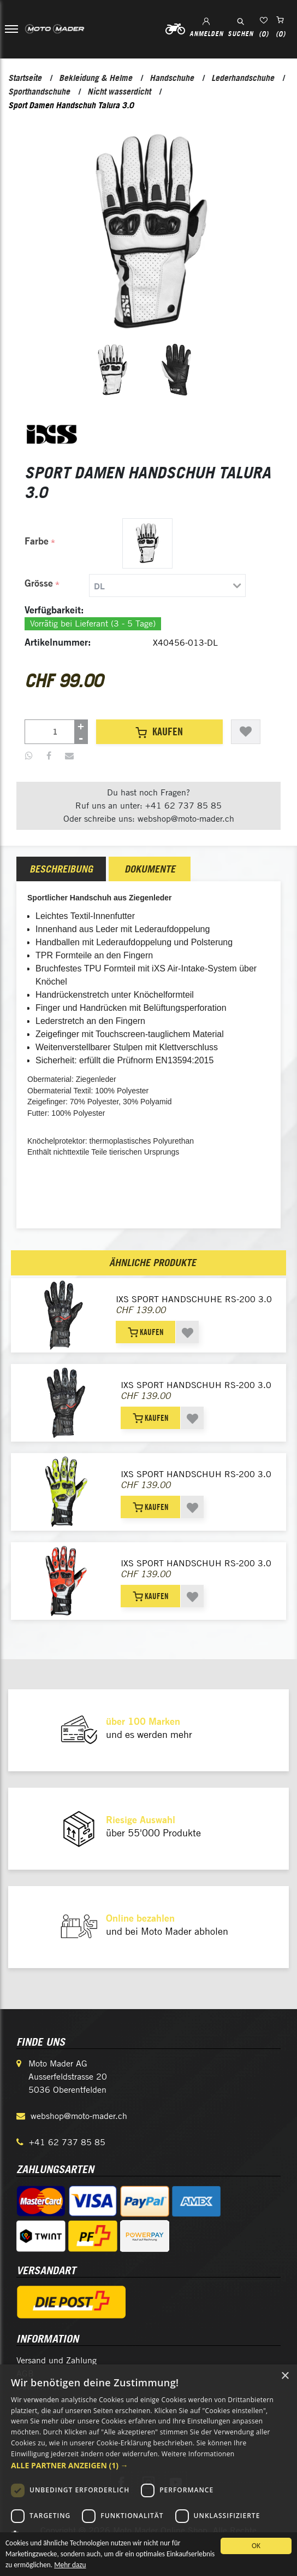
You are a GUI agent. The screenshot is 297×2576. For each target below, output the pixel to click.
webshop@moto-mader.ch (79, 2116)
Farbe (37, 541)
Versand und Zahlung (56, 2360)
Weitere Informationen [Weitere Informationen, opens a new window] (198, 2453)
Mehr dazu (122, 2567)
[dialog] (148, 2470)
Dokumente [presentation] (149, 869)
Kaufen (159, 731)
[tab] (136, 585)
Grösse (39, 583)
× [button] (285, 2376)
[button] (148, 2465)
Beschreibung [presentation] (61, 869)
